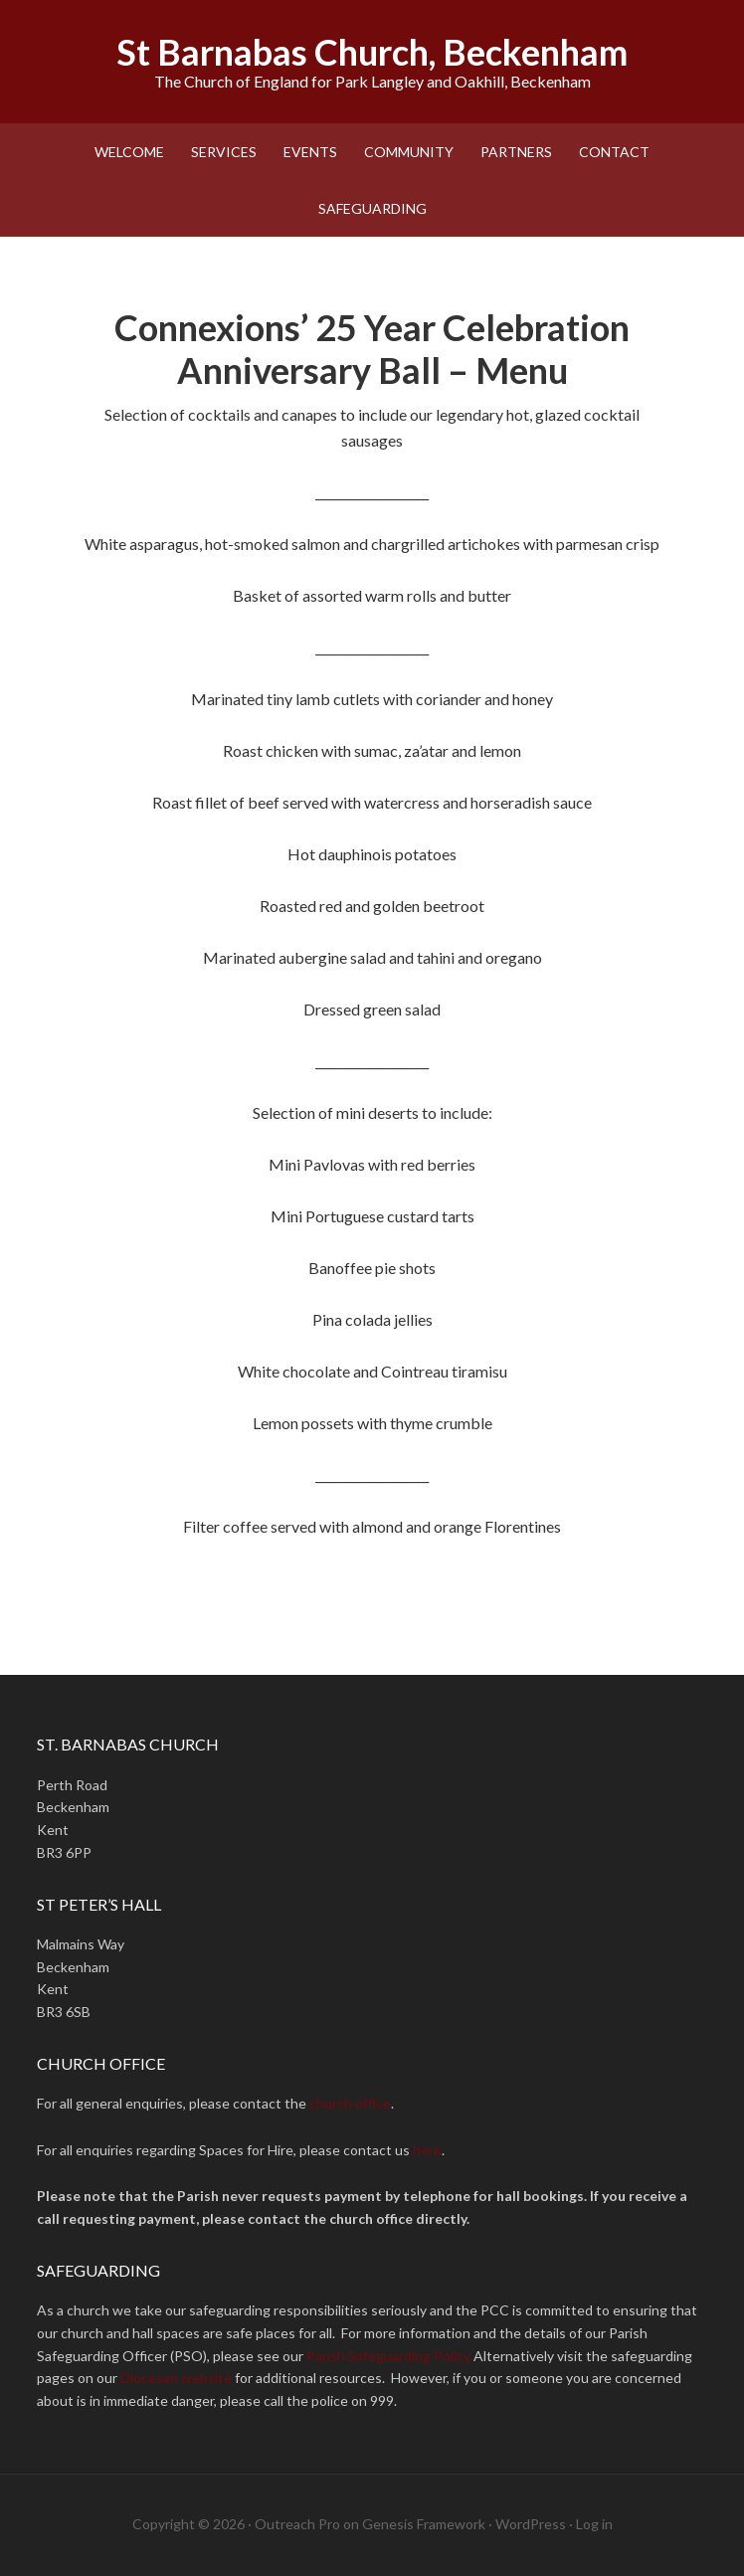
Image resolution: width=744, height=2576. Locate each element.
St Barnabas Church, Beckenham (372, 52)
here (427, 2149)
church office (350, 2103)
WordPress (530, 2523)
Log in (594, 2523)
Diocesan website (176, 2377)
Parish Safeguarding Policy (388, 2355)
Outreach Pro (297, 2523)
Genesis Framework (423, 2523)
